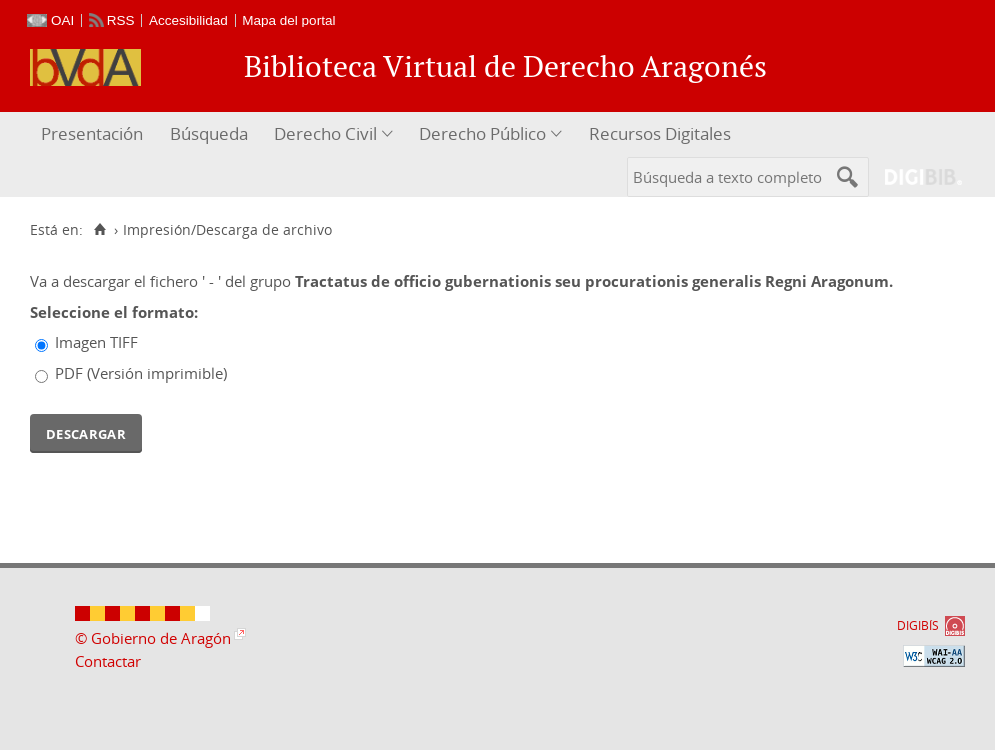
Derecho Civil (325, 133)
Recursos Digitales (660, 133)
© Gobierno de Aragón (153, 638)
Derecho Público (482, 133)
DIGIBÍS (918, 625)
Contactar (108, 661)
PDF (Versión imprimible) (141, 373)
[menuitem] (94, 134)
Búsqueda (209, 133)
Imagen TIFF (96, 342)
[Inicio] (99, 230)
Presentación (92, 133)
